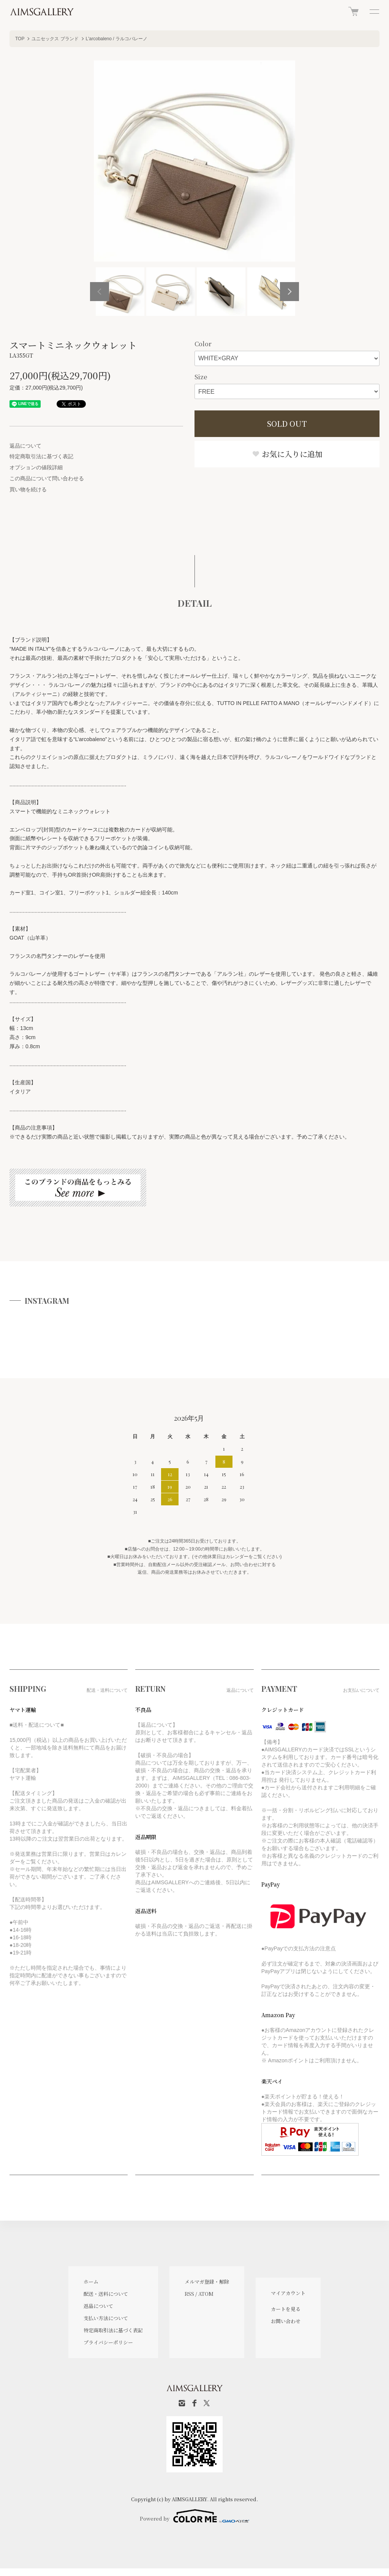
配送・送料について (106, 2293)
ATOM (205, 2293)
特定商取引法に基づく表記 (41, 456)
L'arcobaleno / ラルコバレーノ (116, 38)
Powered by (194, 2516)
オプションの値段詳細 (36, 467)
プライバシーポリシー (108, 2342)
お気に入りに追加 (287, 453)
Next (289, 291)
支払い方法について (106, 2318)
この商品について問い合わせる (46, 478)
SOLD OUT (287, 423)
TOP (19, 38)
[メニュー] (373, 11)
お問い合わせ (285, 2321)
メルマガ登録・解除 (207, 2281)
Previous (99, 291)
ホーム (91, 2281)
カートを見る (285, 2309)
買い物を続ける (28, 489)
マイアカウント (288, 2293)
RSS (189, 2293)
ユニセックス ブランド (55, 38)
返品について (25, 446)
